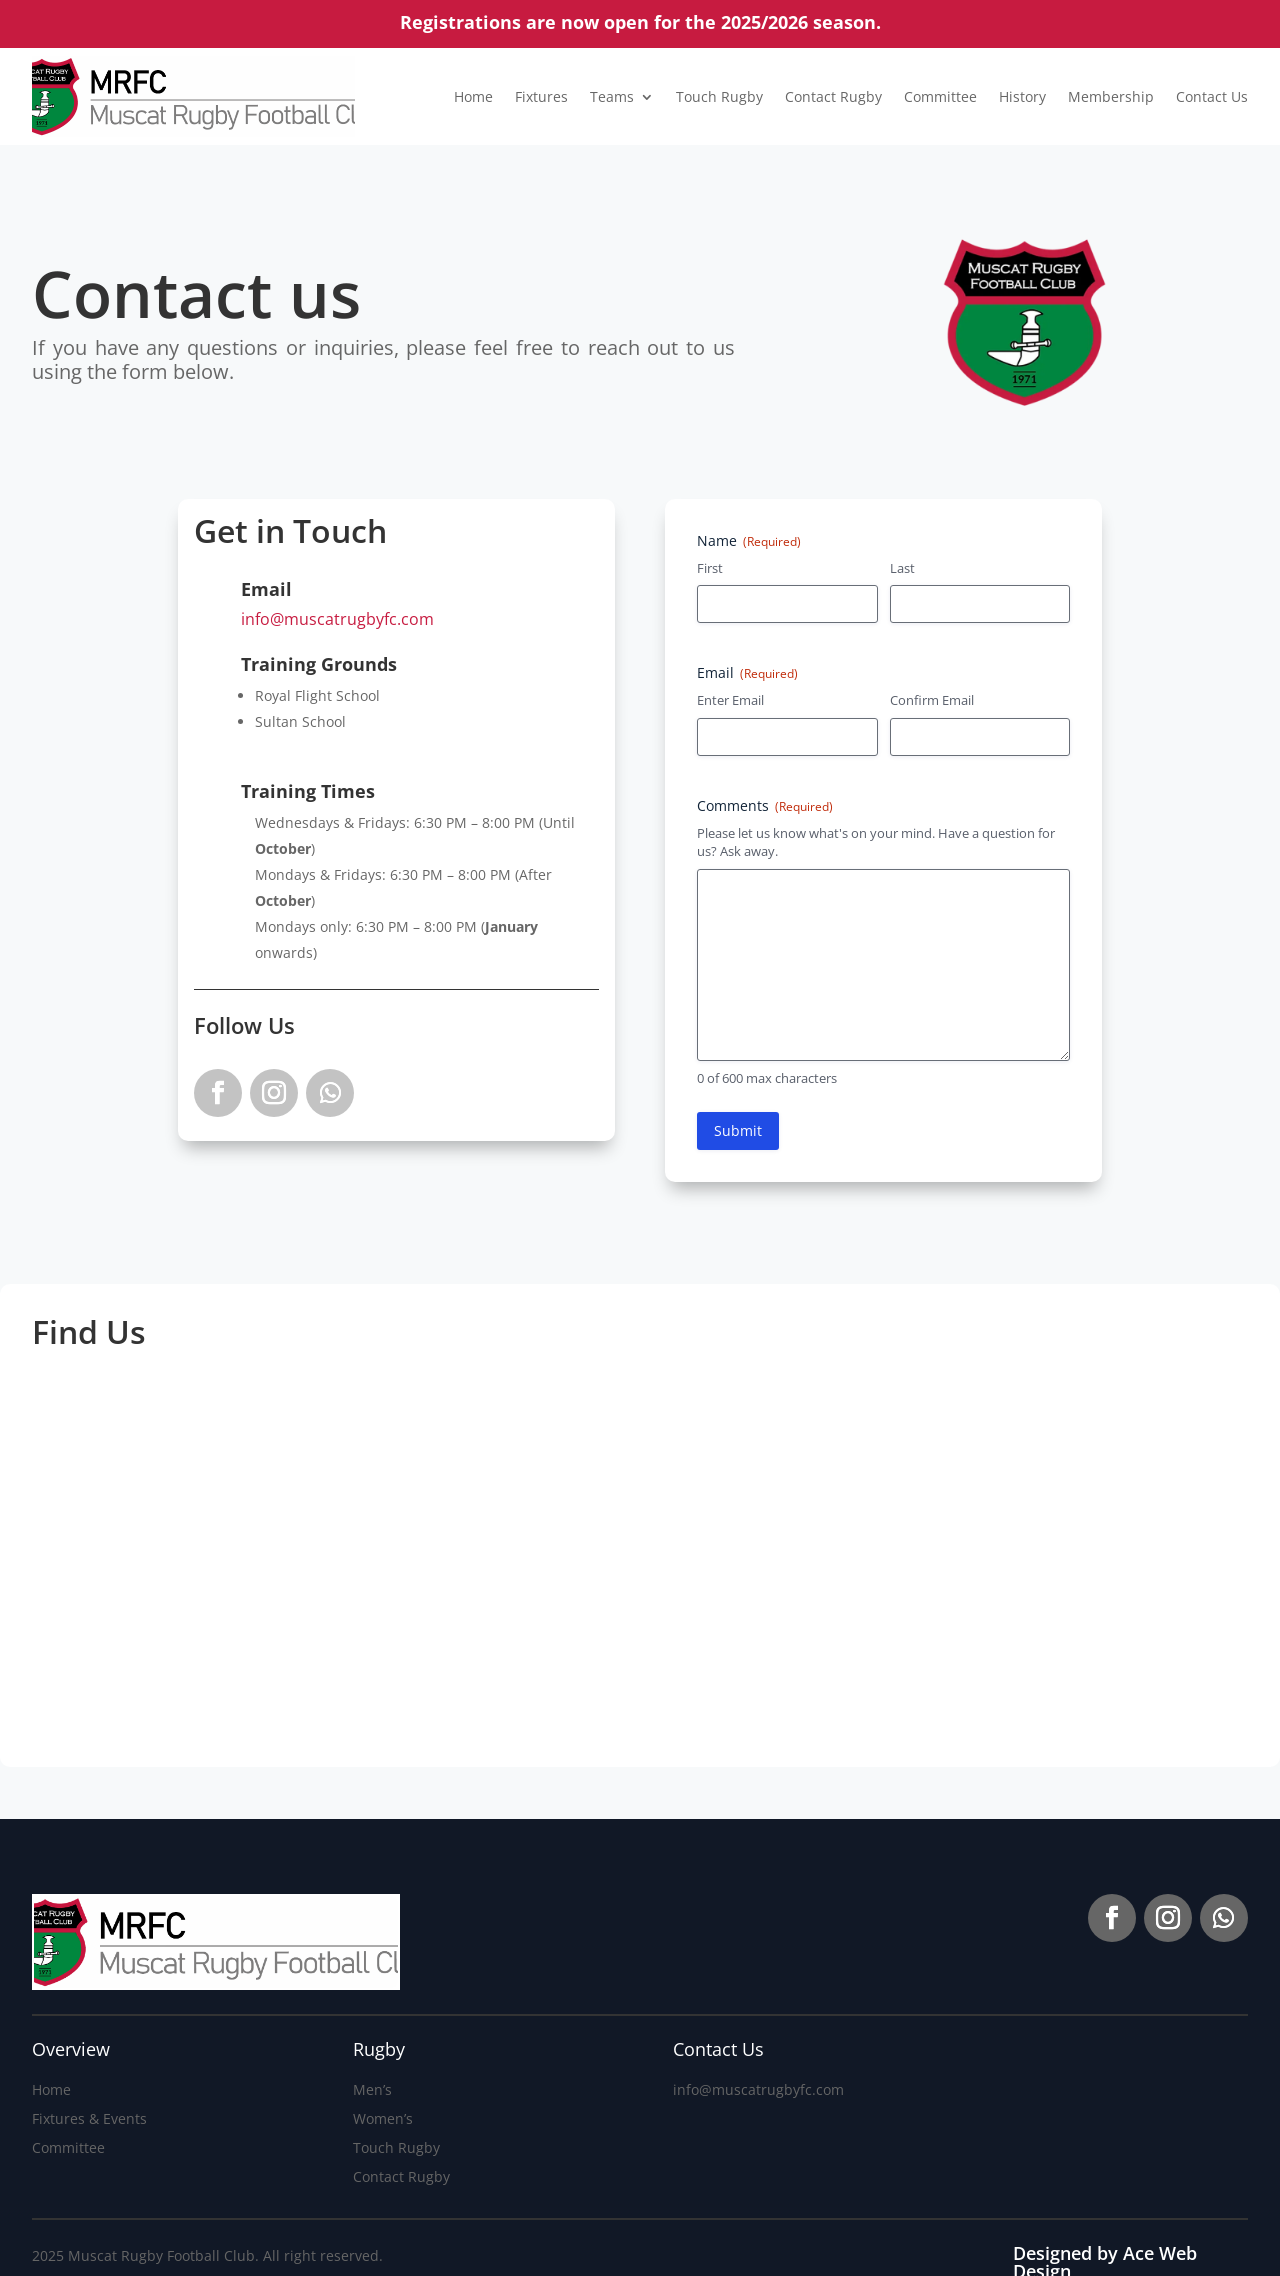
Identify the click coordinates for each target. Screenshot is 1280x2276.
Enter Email (730, 700)
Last (902, 568)
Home (473, 96)
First (710, 568)
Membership (1111, 96)
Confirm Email (932, 700)
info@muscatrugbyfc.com (337, 619)
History (1022, 96)
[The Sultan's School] (960, 1575)
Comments (765, 805)
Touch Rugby (719, 96)
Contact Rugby (833, 96)
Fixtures (541, 96)
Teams (612, 96)
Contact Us (1212, 96)
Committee (940, 96)
